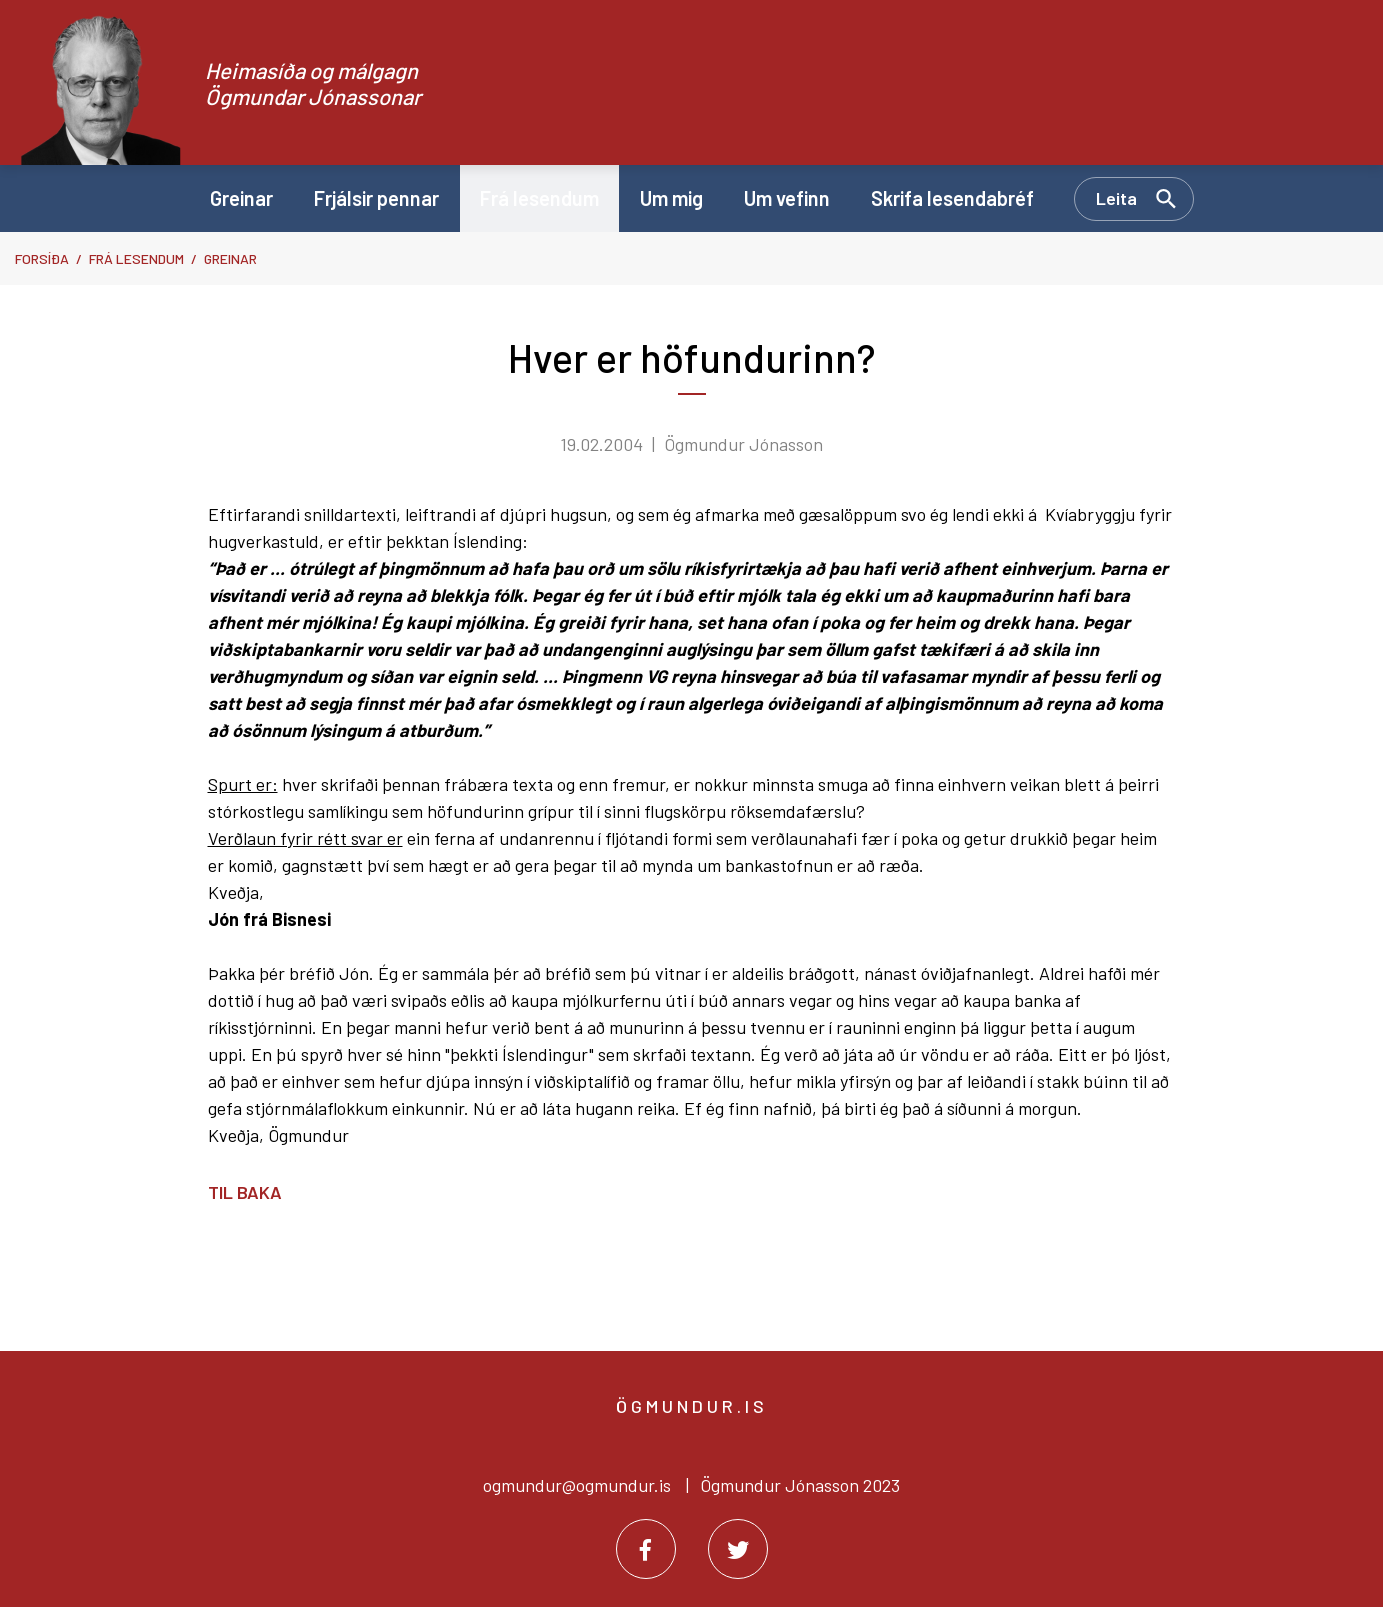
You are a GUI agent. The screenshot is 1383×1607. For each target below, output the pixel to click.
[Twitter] (738, 1549)
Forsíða (42, 258)
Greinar (230, 258)
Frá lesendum (136, 258)
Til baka (245, 1192)
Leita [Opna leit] (1116, 198)
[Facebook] (646, 1549)
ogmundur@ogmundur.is (577, 1485)
